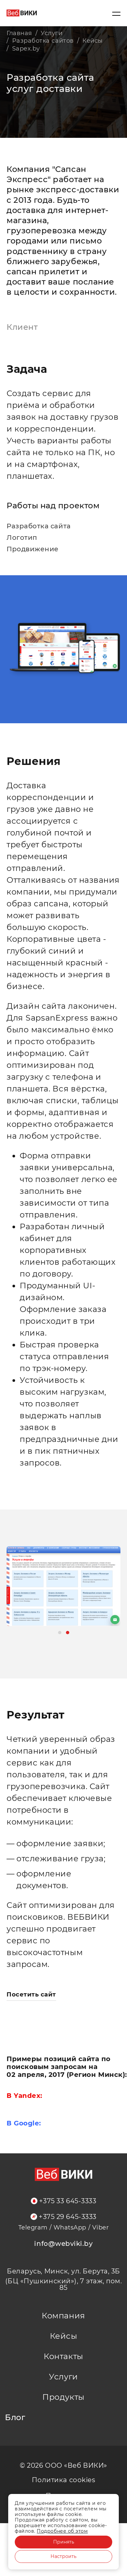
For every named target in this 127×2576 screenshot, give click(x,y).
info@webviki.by (63, 2243)
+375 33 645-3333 (63, 2201)
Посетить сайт (31, 1994)
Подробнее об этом (62, 2531)
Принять (63, 2542)
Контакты (63, 2356)
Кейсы (63, 2336)
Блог (15, 2417)
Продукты (63, 2397)
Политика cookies (63, 2480)
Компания (63, 2316)
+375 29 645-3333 (63, 2217)
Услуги (63, 2377)
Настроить (63, 2556)
